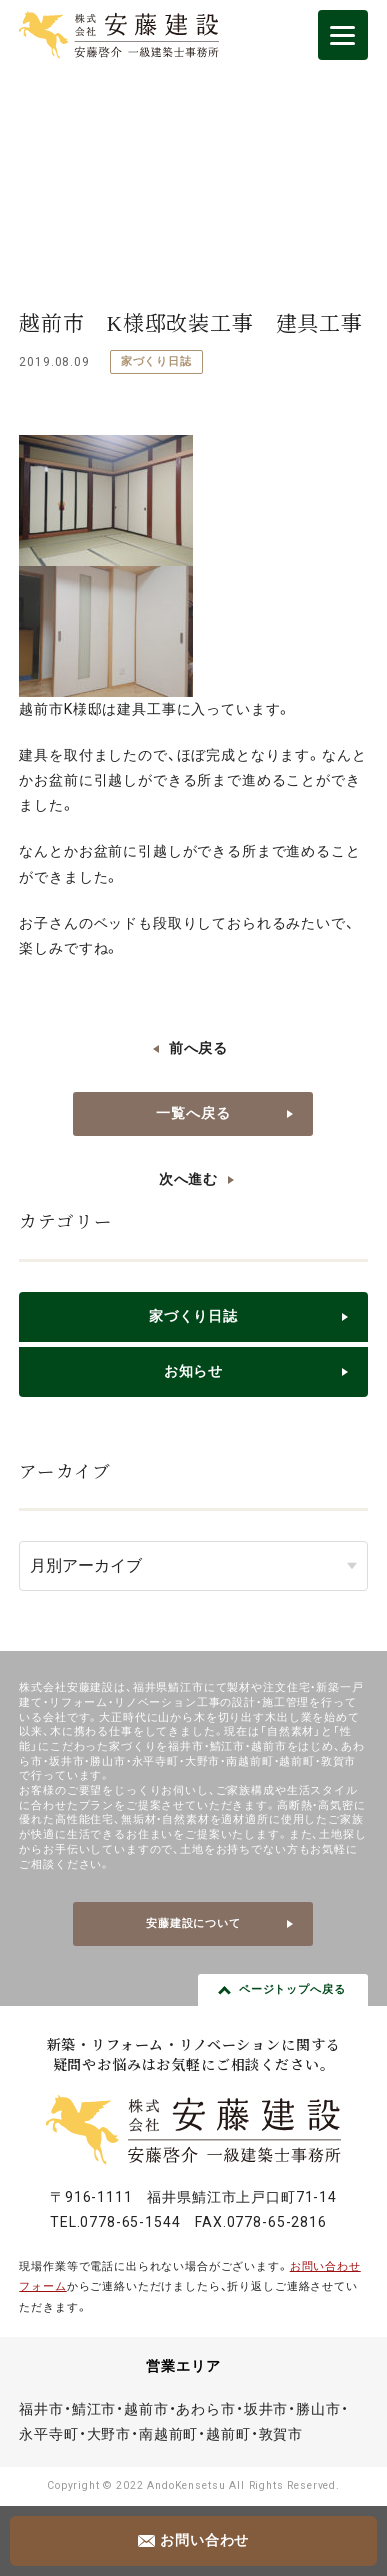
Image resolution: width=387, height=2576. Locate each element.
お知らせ (193, 1371)
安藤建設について (193, 1923)
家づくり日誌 (156, 361)
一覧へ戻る (193, 1113)
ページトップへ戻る (292, 1989)
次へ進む (188, 1179)
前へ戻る (198, 1048)
